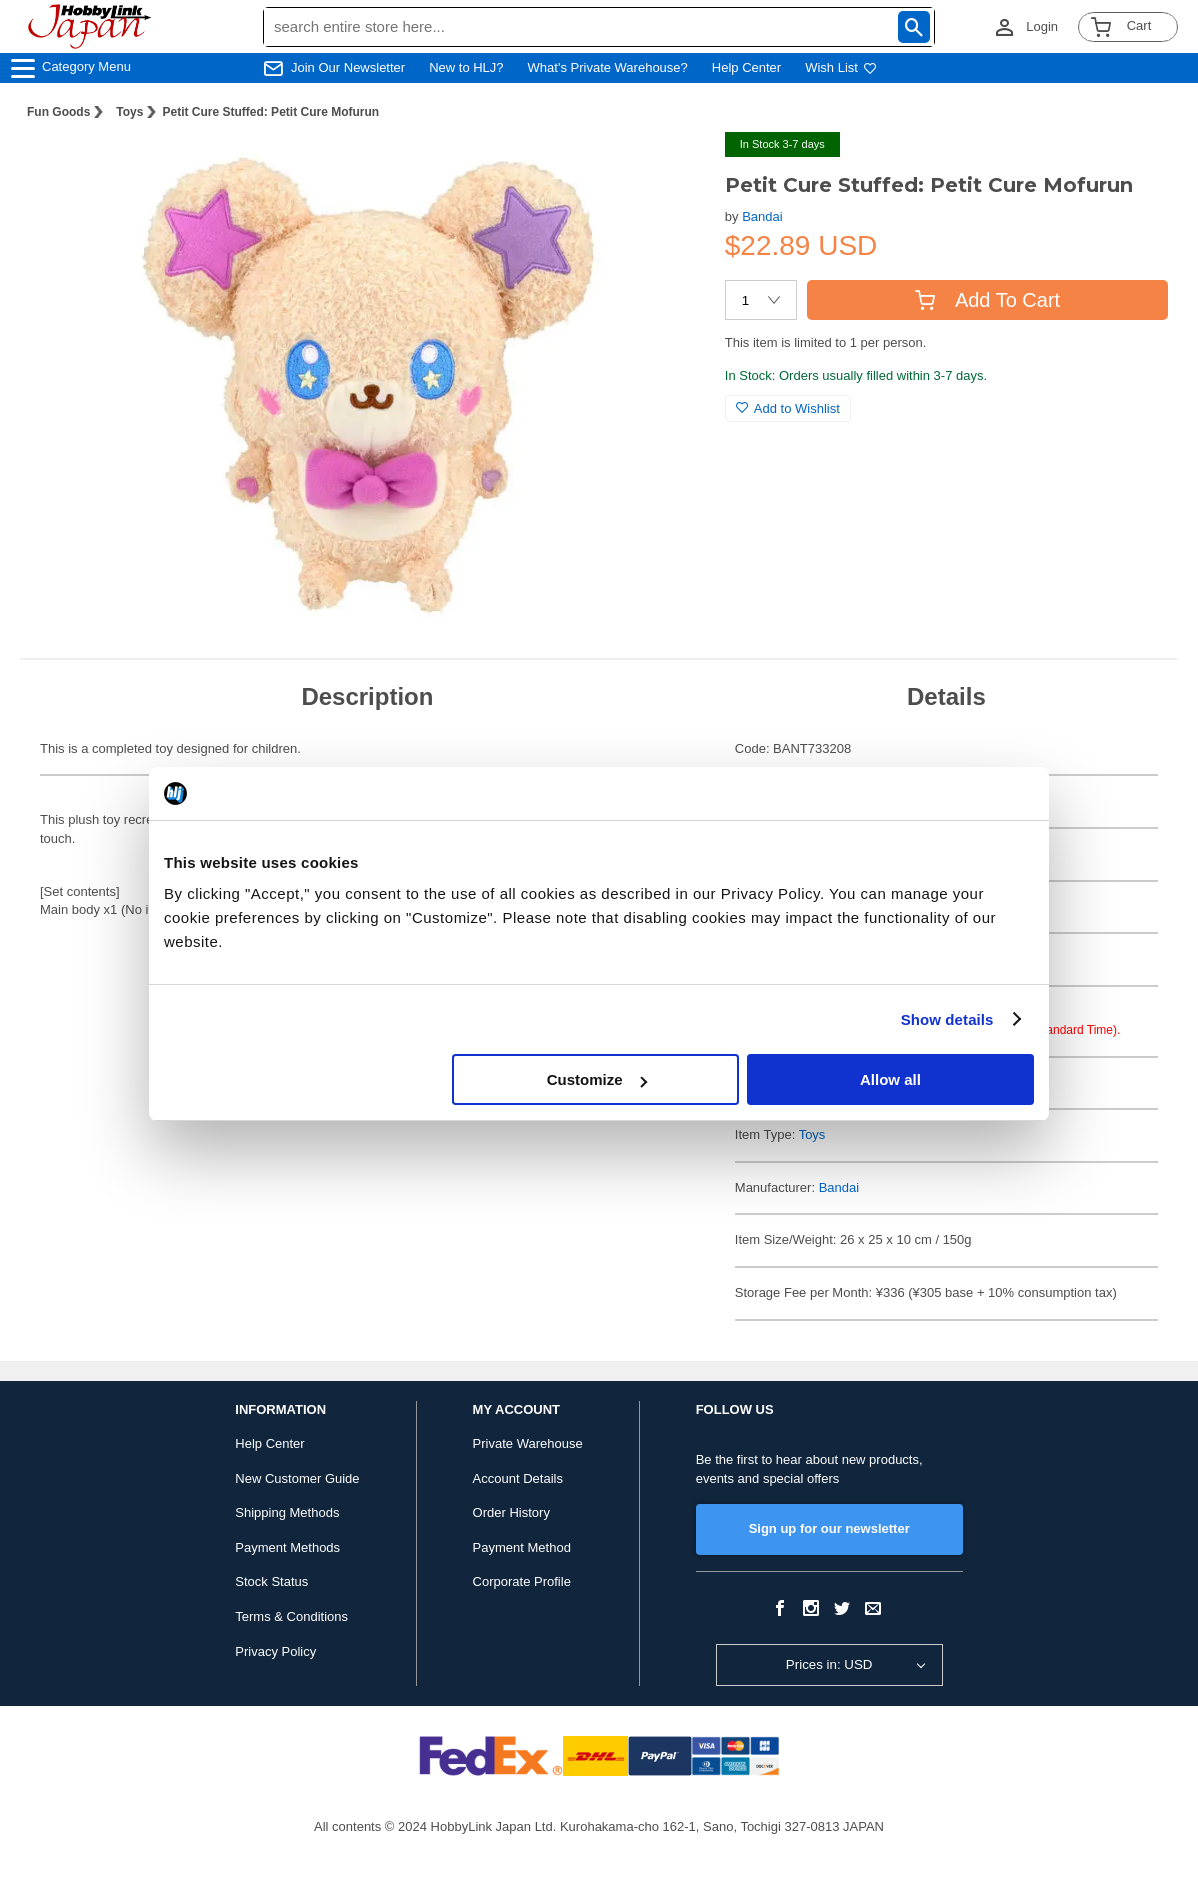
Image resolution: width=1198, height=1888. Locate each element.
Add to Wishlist (788, 408)
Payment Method (522, 1547)
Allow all (890, 1079)
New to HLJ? (466, 67)
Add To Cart (987, 300)
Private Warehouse (528, 1443)
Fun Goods (58, 112)
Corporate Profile (522, 1581)
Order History (511, 1512)
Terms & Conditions (291, 1616)
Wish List (841, 67)
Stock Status (271, 1581)
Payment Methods (287, 1547)
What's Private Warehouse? (608, 67)
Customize (597, 1079)
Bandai (762, 216)
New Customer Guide (297, 1478)
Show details (947, 1019)
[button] (669, 168)
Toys (129, 112)
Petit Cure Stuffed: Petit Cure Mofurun (270, 112)
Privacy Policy (275, 1651)
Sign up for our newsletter (829, 1528)
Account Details (518, 1478)
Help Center (746, 67)
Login (1042, 26)
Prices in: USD (829, 1664)
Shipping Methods (287, 1512)
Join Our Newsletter (348, 67)
